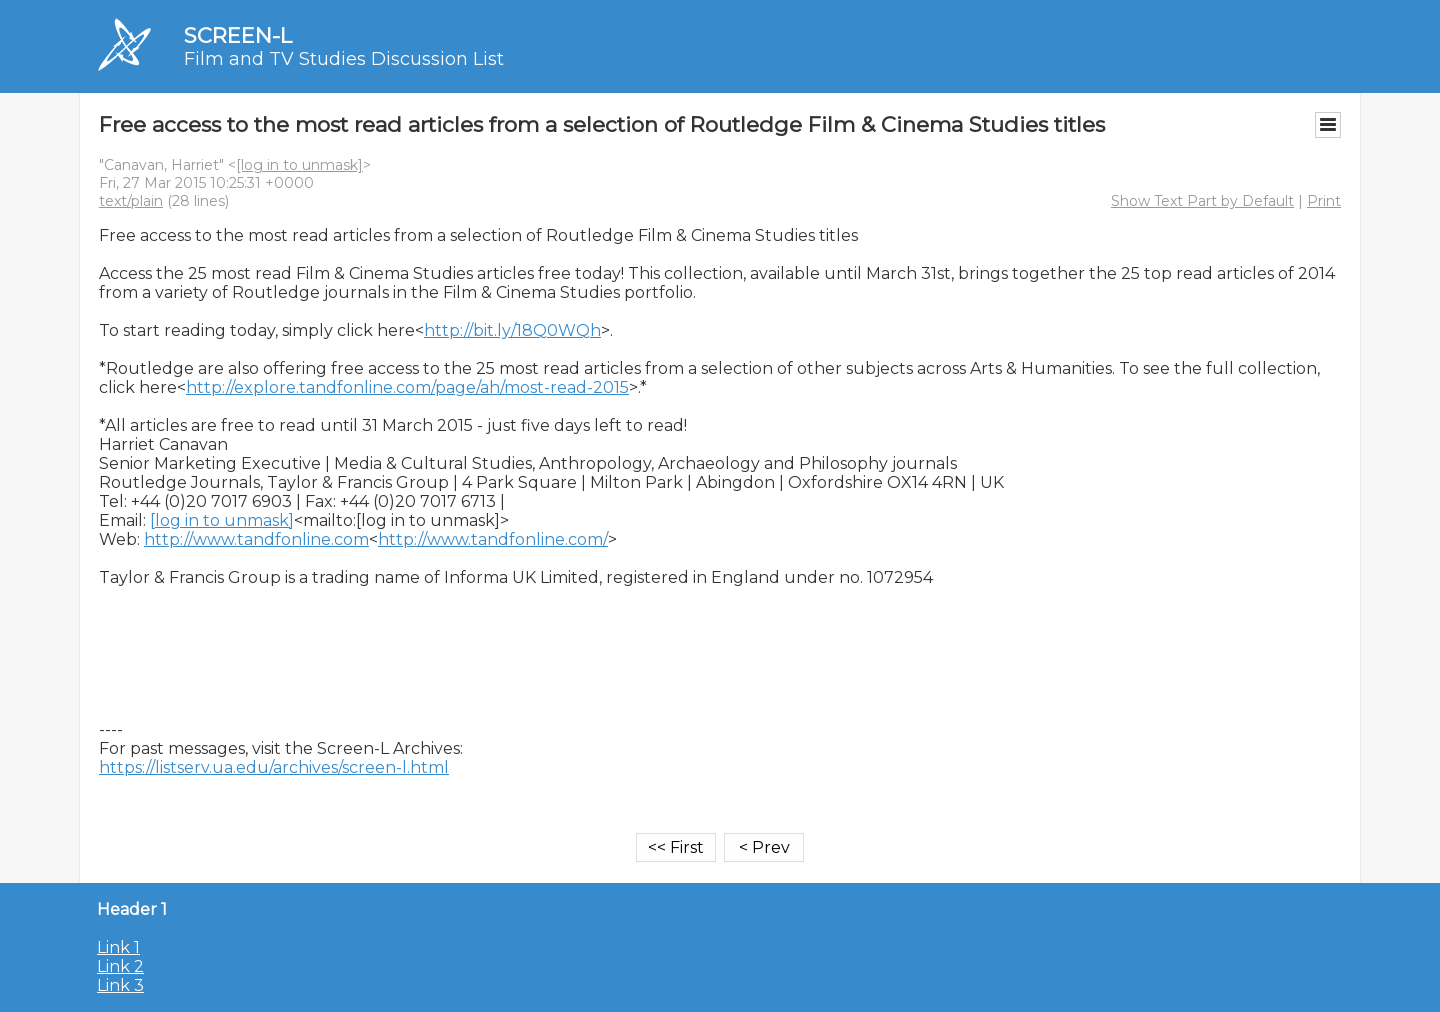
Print (1324, 201)
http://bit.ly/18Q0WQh (512, 330)
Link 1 (118, 947)
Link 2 (120, 966)
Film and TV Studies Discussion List (344, 59)
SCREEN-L (238, 35)
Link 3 (120, 985)
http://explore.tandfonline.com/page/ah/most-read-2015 (407, 387)
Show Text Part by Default (1202, 201)
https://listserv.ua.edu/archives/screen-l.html (274, 767)
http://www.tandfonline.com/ (493, 539)
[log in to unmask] (299, 165)
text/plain (131, 201)
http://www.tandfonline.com (256, 539)
